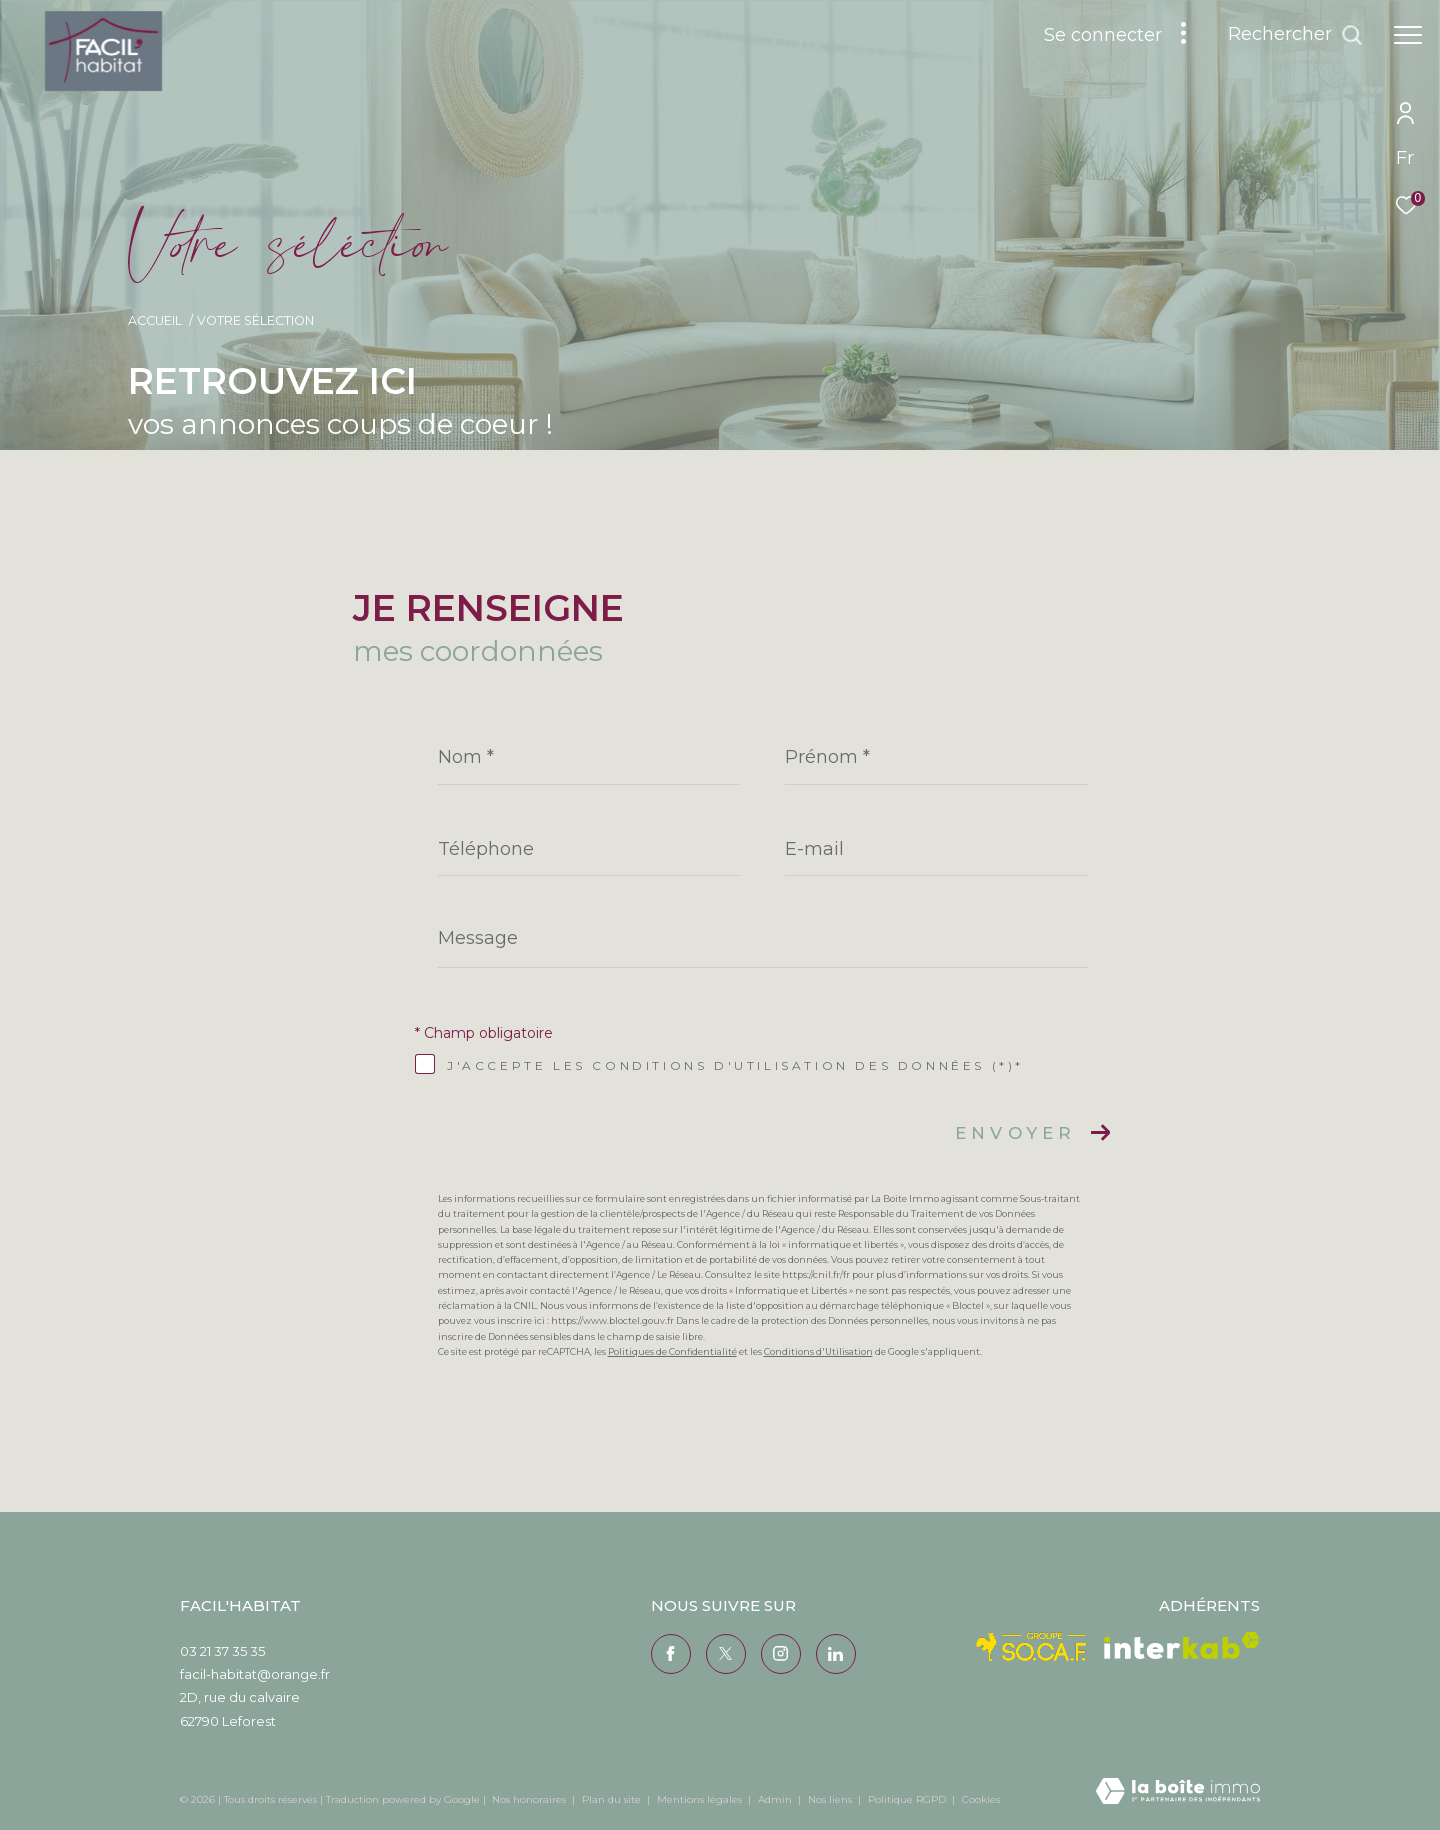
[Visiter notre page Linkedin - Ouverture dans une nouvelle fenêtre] (836, 1654)
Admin (776, 1799)
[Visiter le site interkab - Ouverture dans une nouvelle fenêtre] (1182, 1645)
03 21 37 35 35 (222, 1651)
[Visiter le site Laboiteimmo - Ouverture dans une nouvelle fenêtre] (1178, 1792)
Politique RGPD (907, 1799)
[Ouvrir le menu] (1408, 35)
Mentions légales (701, 1799)
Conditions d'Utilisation (818, 1351)
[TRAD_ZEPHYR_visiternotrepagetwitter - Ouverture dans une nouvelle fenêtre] (726, 1654)
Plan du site (613, 1799)
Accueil (155, 320)
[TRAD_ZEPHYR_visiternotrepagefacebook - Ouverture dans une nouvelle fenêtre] (671, 1654)
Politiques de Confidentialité (672, 1351)
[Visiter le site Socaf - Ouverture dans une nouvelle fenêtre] (1032, 1647)
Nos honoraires (529, 1799)
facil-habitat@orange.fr (255, 1674)
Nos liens (831, 1799)
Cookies (981, 1800)
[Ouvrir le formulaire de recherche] (1295, 35)
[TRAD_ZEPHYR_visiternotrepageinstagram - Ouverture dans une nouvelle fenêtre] (781, 1654)
